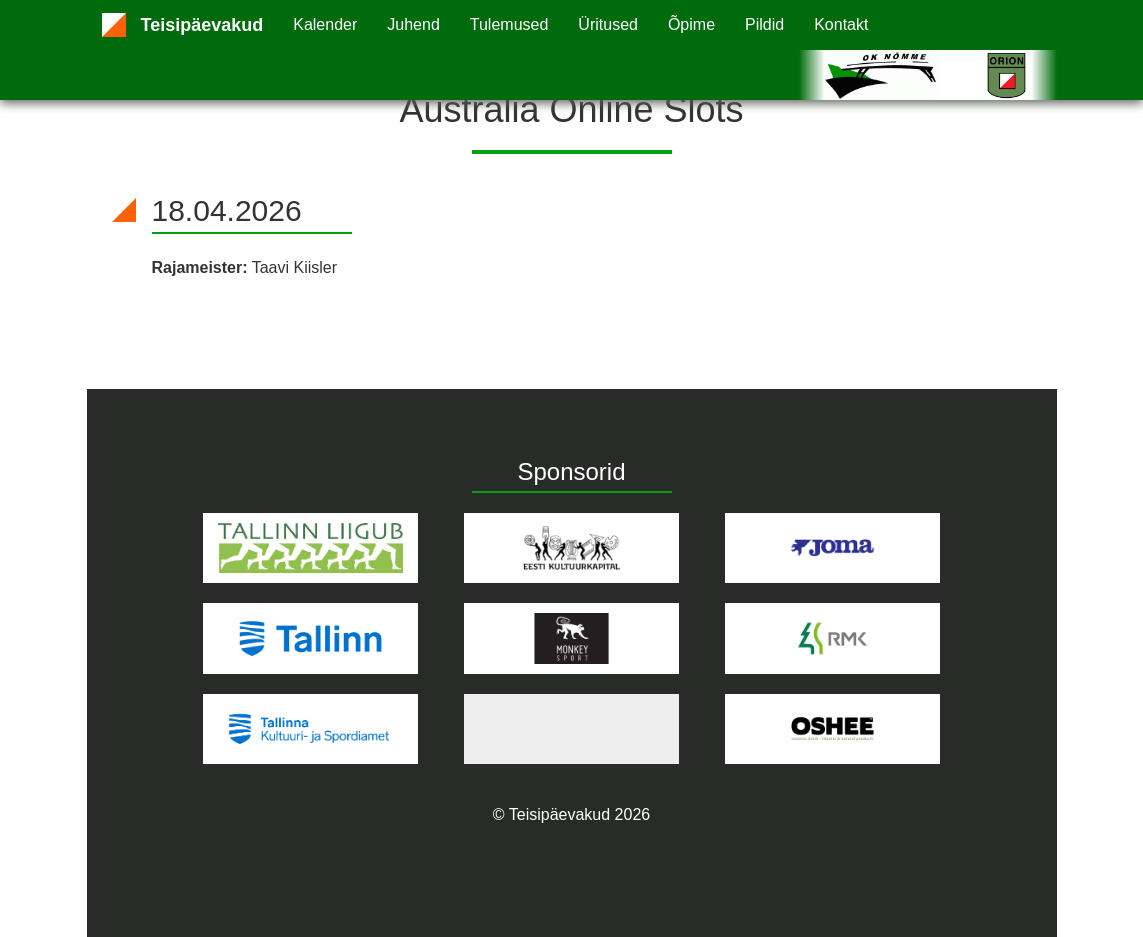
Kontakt (841, 24)
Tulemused (509, 24)
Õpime (691, 24)
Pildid (764, 24)
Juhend (413, 24)
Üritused (608, 24)
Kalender (325, 24)
